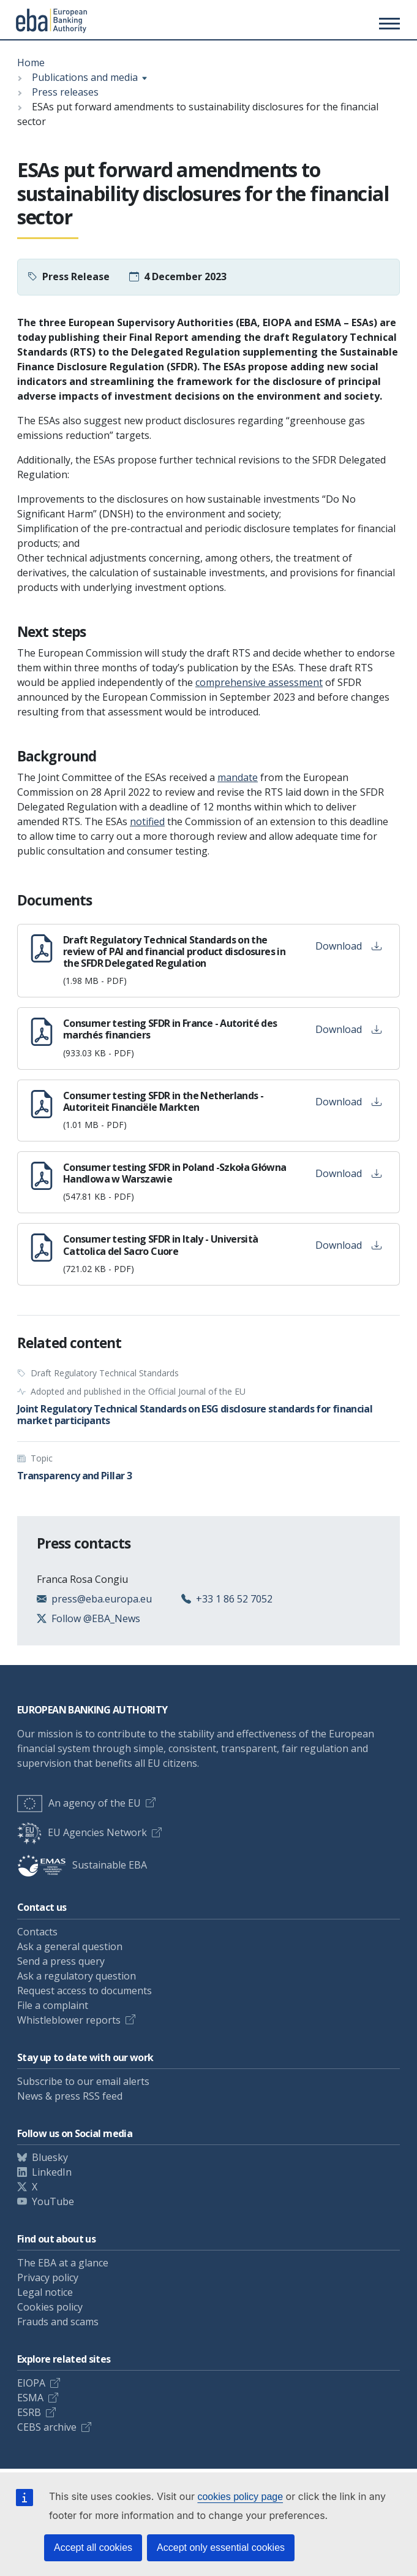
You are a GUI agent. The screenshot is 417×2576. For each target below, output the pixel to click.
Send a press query (61, 1961)
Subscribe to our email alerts (83, 2081)
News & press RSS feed (69, 2096)
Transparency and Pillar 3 (74, 1475)
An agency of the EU (79, 1803)
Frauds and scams (58, 2321)
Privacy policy (47, 2277)
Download (348, 946)
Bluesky (50, 2157)
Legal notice (45, 2292)
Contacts (37, 1931)
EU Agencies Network (82, 1832)
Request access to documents (84, 1990)
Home (31, 62)
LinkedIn (52, 2172)
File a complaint (52, 2005)
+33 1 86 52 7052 (234, 1599)
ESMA (30, 2397)
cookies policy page (240, 2496)
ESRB (29, 2412)
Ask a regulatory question (76, 1976)
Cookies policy (50, 2307)
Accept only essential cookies (221, 2547)
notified (147, 821)
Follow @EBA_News (95, 1618)
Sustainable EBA (82, 1865)
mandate (237, 777)
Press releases (65, 92)
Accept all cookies (93, 2547)
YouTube (53, 2201)
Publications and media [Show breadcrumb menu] (85, 77)
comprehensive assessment (259, 682)
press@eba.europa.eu (101, 1599)
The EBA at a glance (62, 2262)
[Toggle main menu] (387, 23)
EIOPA (31, 2383)
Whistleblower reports (69, 2020)
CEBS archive (47, 2427)
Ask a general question (69, 1946)
